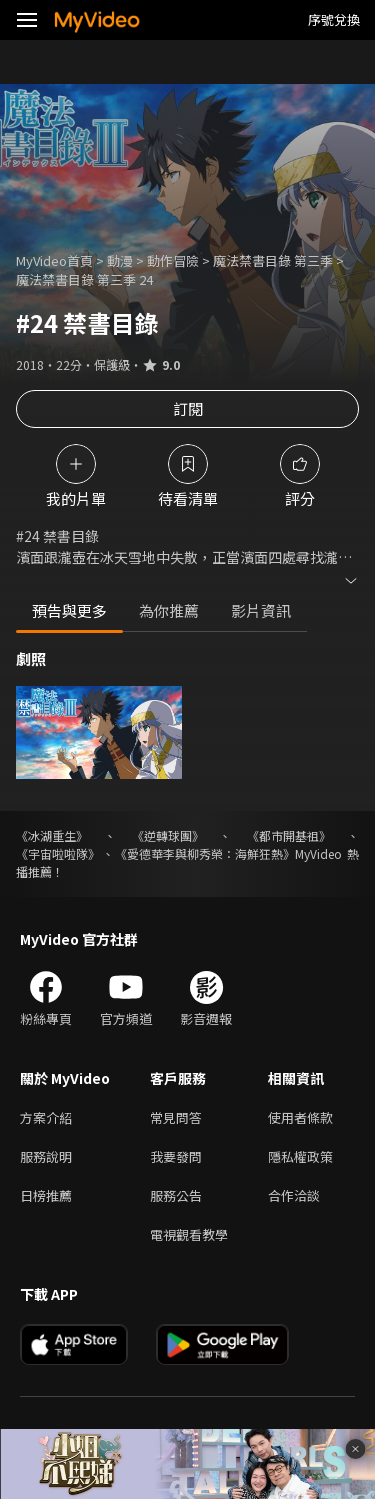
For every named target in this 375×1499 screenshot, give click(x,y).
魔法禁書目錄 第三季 (273, 260)
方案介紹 (46, 1117)
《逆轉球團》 (168, 835)
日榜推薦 (46, 1195)
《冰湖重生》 (52, 835)
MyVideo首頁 (54, 260)
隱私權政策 (300, 1156)
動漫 (120, 260)
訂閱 (188, 408)
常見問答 (176, 1117)
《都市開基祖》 (289, 835)
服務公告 (176, 1195)
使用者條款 (300, 1117)
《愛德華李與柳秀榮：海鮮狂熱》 (205, 853)
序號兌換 (334, 19)
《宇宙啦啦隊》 (58, 853)
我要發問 (176, 1156)
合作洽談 (294, 1195)
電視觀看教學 (189, 1234)
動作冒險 (173, 260)
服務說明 (46, 1156)
